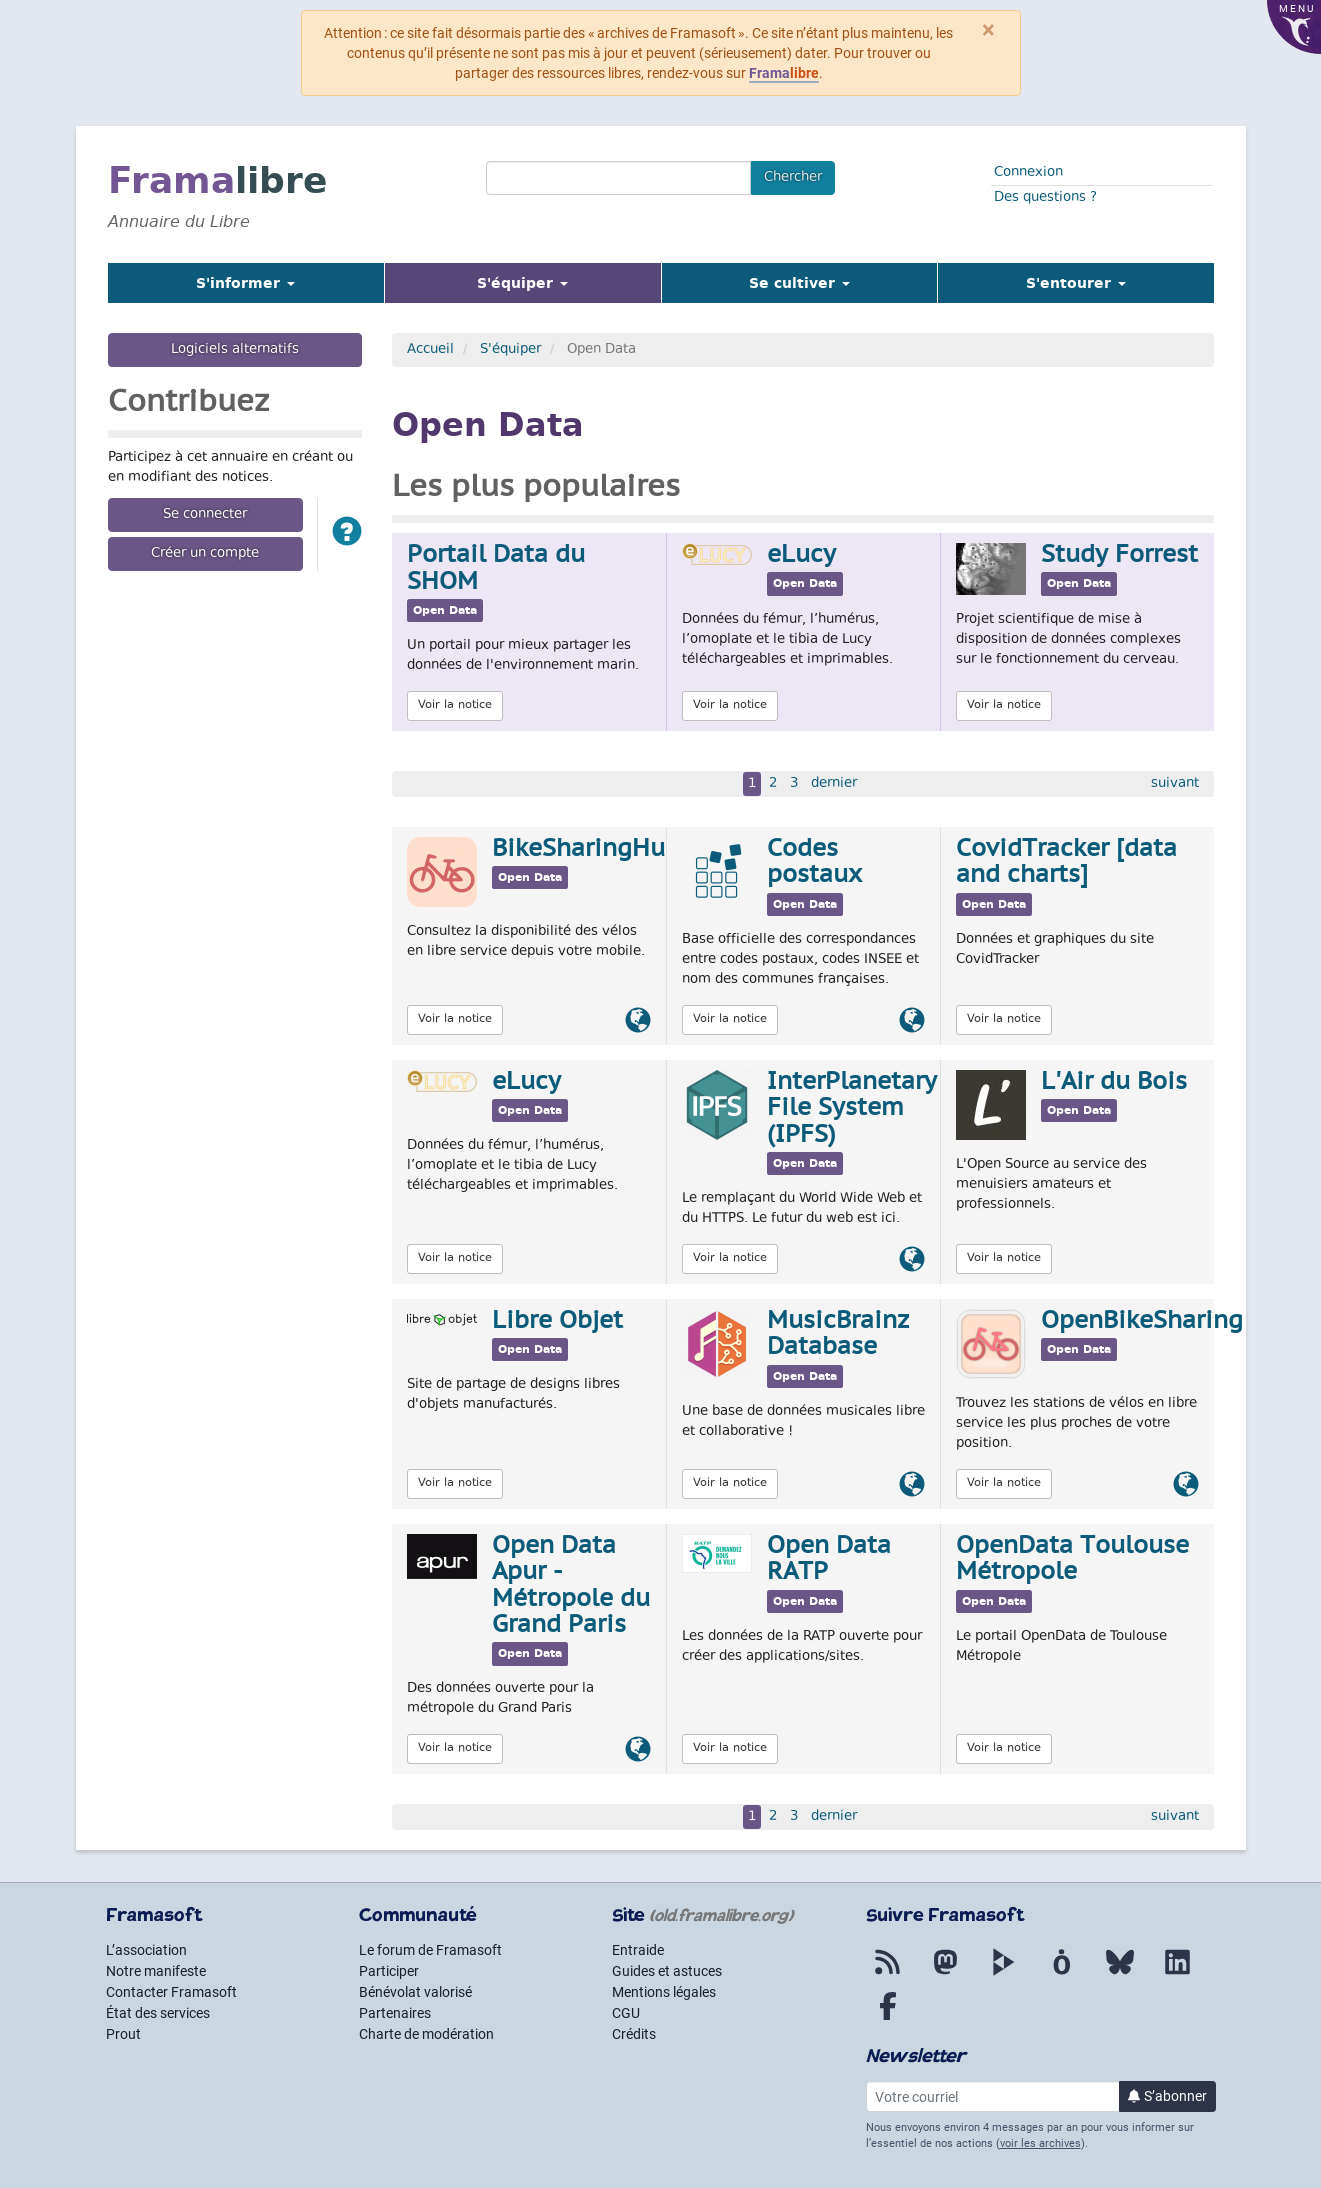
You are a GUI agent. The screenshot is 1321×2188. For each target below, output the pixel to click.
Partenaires (395, 2013)
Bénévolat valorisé (415, 1992)
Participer (389, 1971)
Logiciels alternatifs (235, 350)
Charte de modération (426, 2034)
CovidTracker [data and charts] (1066, 863)
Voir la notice (455, 705)
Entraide (638, 1950)
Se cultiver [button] (799, 283)
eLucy (801, 556)
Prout (123, 2034)
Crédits (634, 2034)
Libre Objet (557, 1322)
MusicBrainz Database (838, 1335)
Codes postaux (814, 863)
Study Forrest (1119, 556)
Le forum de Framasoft (430, 1950)
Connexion (1028, 173)
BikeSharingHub (586, 850)
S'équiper (510, 350)
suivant (1175, 784)
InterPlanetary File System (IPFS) (852, 1109)
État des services (158, 2013)
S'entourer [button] (1076, 283)
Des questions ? (1045, 198)
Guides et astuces (667, 1971)
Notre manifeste (156, 1971)
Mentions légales (664, 1992)
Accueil (430, 350)
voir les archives (1040, 2143)
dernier (834, 784)
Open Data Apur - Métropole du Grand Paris (571, 1586)
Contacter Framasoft (171, 1992)
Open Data (445, 610)
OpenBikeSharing (1142, 1322)
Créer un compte (205, 554)
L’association (146, 1950)
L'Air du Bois (1114, 1083)
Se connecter (205, 515)
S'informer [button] (245, 283)
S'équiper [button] (547, 282)
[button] (347, 534)
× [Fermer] (988, 30)
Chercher (793, 178)
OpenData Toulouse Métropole (1072, 1560)
